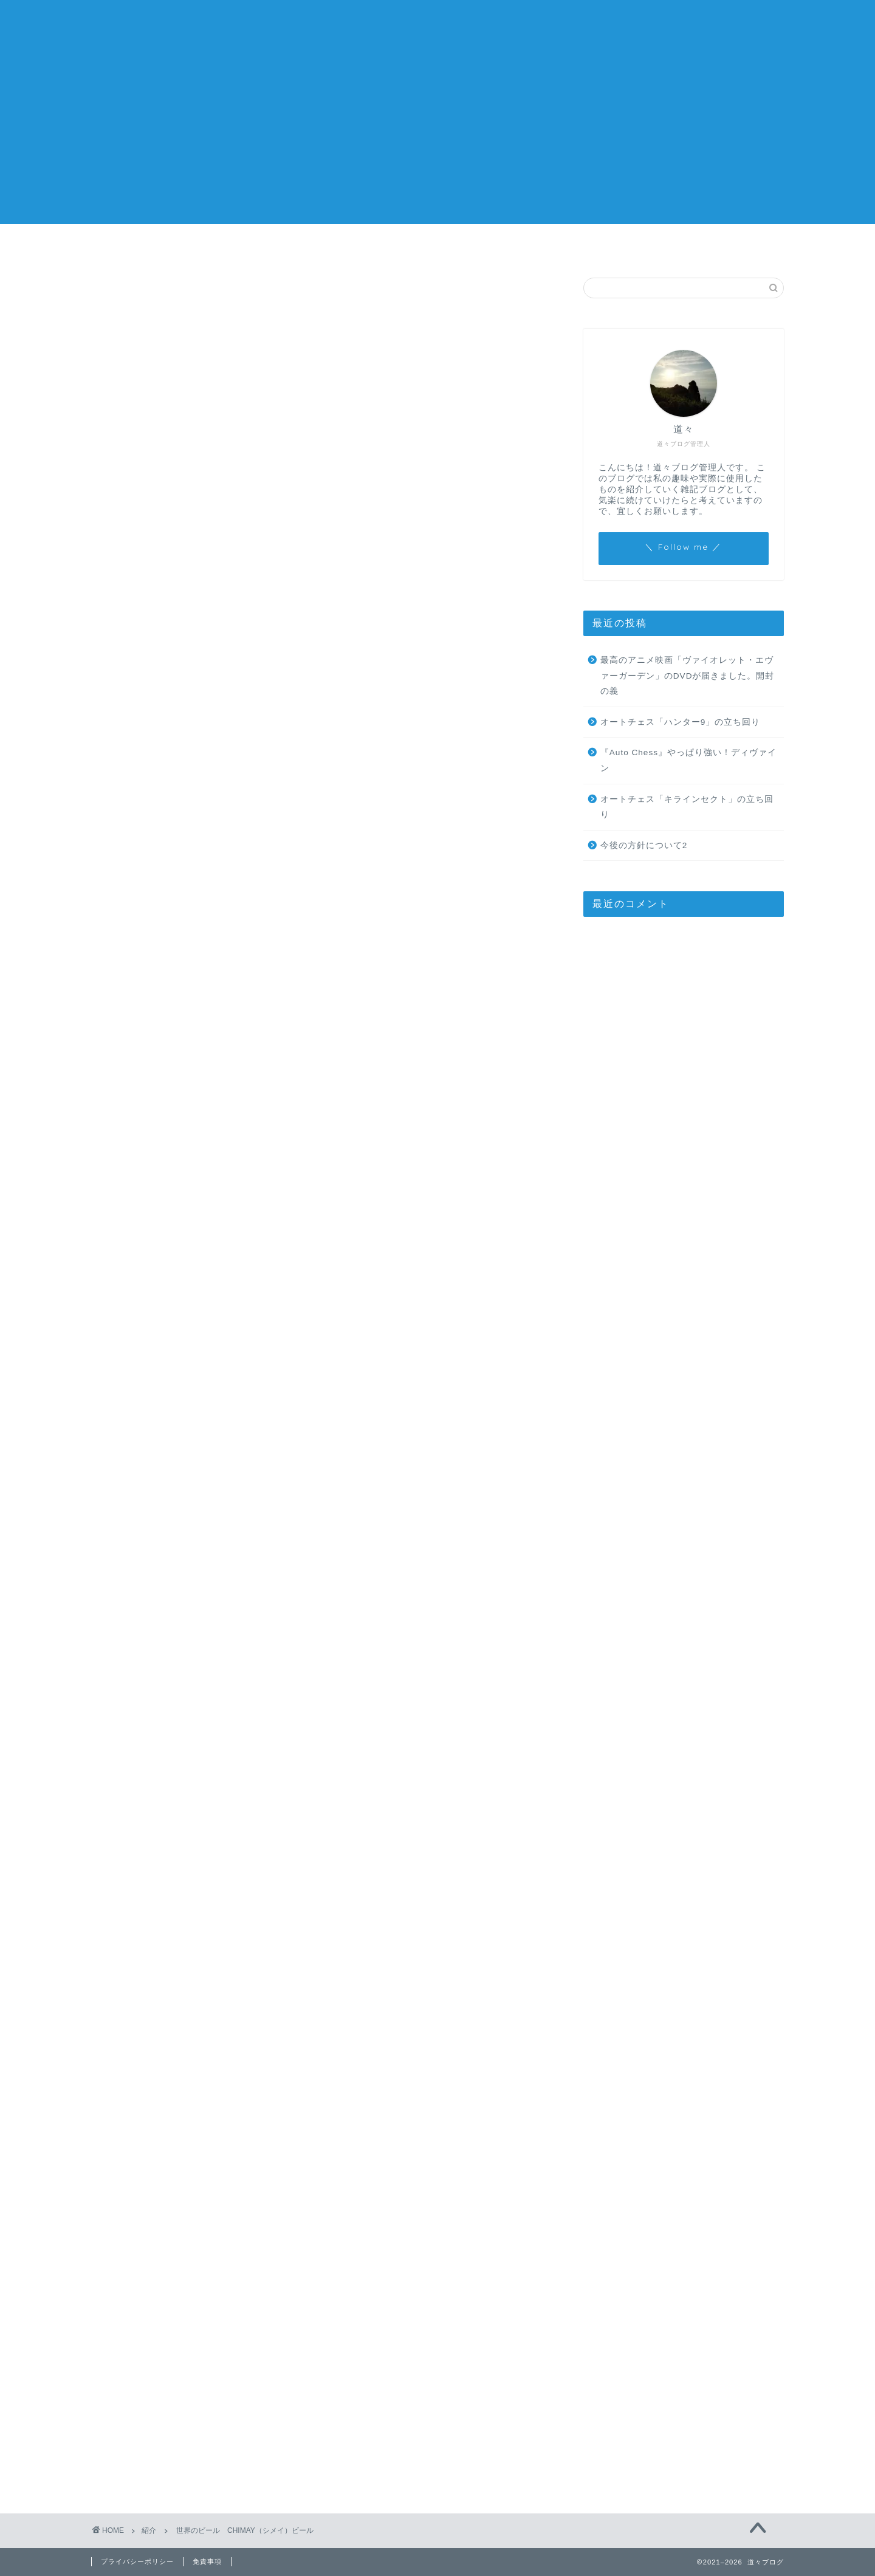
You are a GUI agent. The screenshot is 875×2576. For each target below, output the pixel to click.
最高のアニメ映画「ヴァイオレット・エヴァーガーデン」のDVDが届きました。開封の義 (687, 676)
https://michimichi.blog (228, 2134)
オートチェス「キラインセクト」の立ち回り (687, 807)
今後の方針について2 (438, 246)
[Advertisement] (437, 139)
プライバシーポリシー (137, 2561)
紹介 (122, 300)
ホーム (291, 246)
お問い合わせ (583, 246)
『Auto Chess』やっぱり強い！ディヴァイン (688, 760)
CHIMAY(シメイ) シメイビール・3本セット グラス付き (236, 1965)
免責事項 (207, 2561)
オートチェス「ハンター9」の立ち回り (680, 722)
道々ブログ (437, 24)
